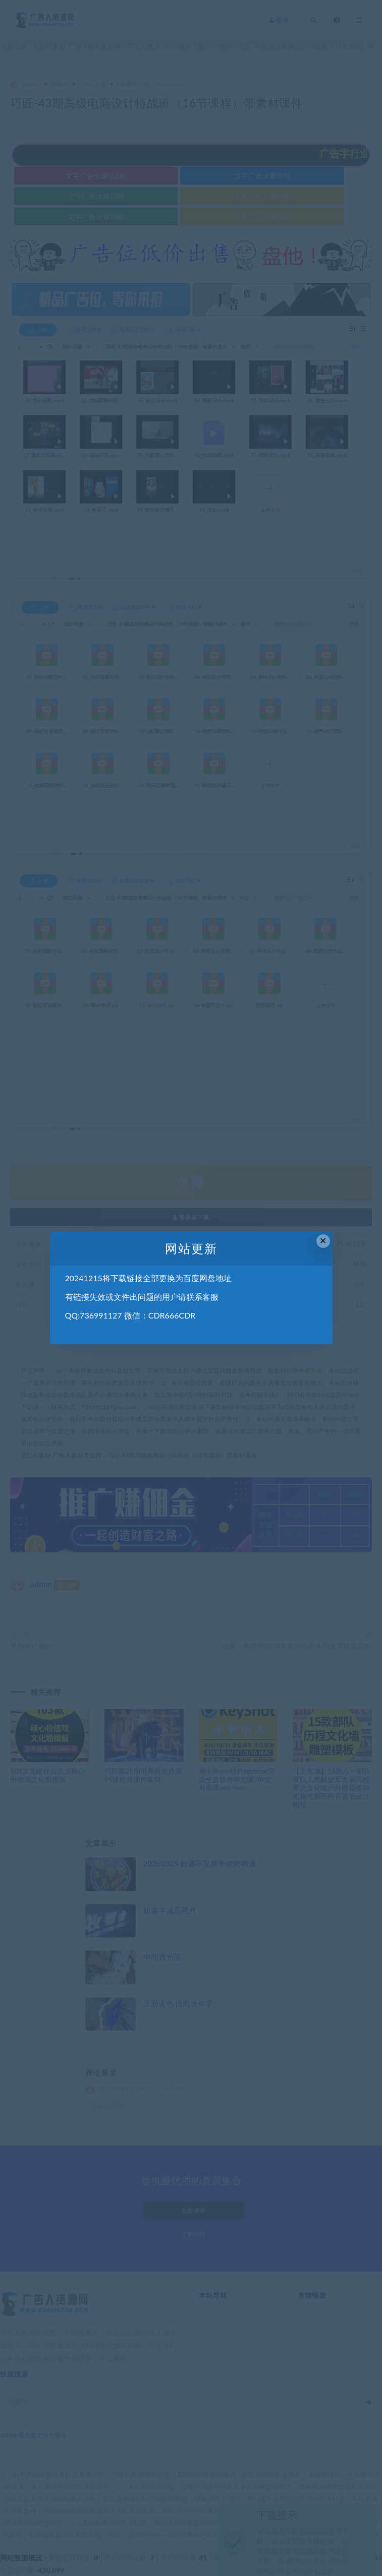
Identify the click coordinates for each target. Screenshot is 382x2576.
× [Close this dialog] (323, 1240)
